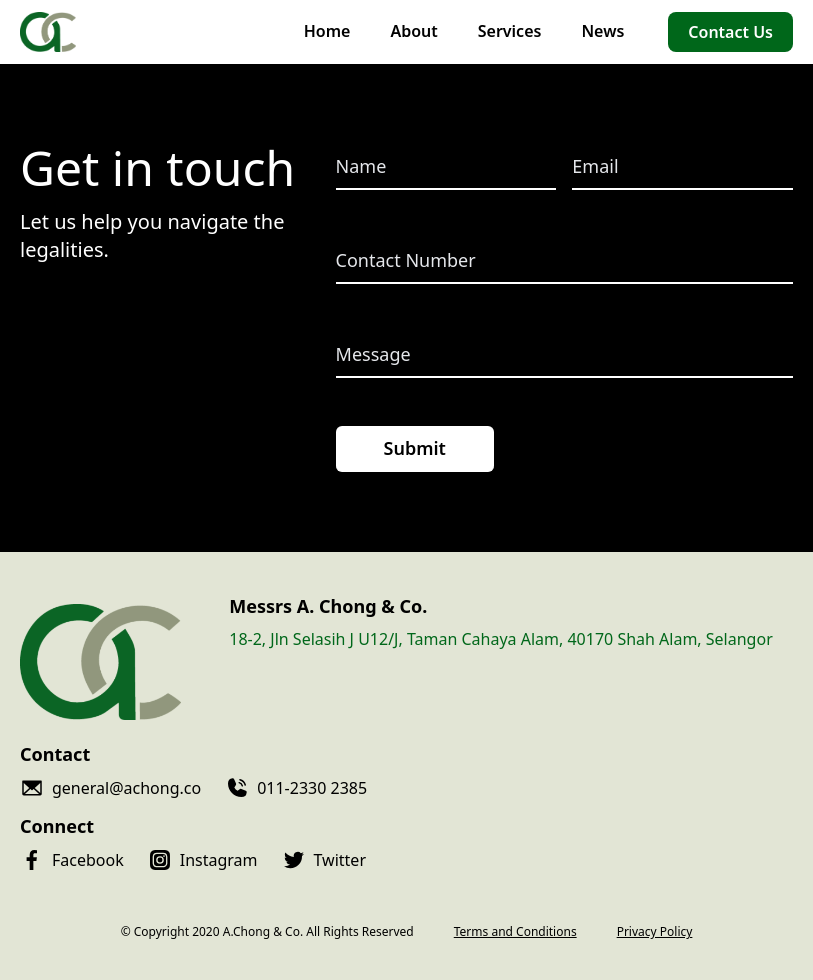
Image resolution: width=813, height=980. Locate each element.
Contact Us (730, 32)
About (413, 31)
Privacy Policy (655, 932)
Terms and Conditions (515, 932)
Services (510, 31)
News (602, 31)
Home (327, 31)
